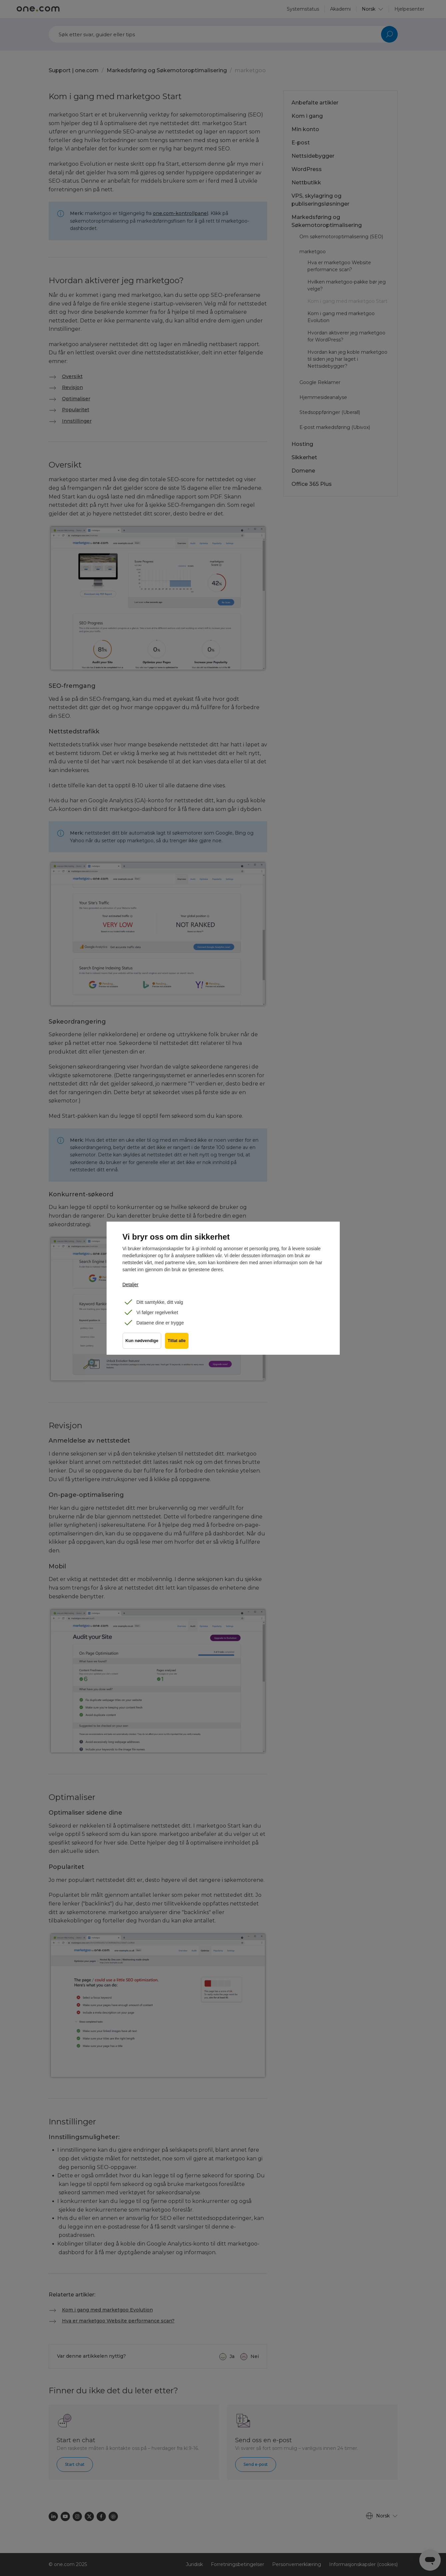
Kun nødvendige (142, 1343)
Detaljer (131, 1284)
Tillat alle (179, 1343)
